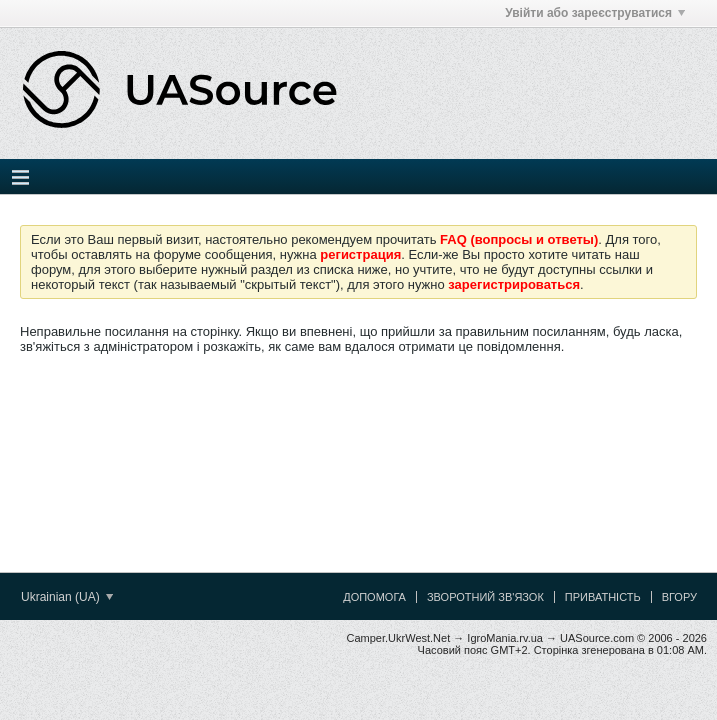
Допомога (374, 597)
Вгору (679, 597)
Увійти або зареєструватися (595, 13)
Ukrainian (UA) (67, 597)
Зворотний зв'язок (485, 597)
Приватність (603, 597)
